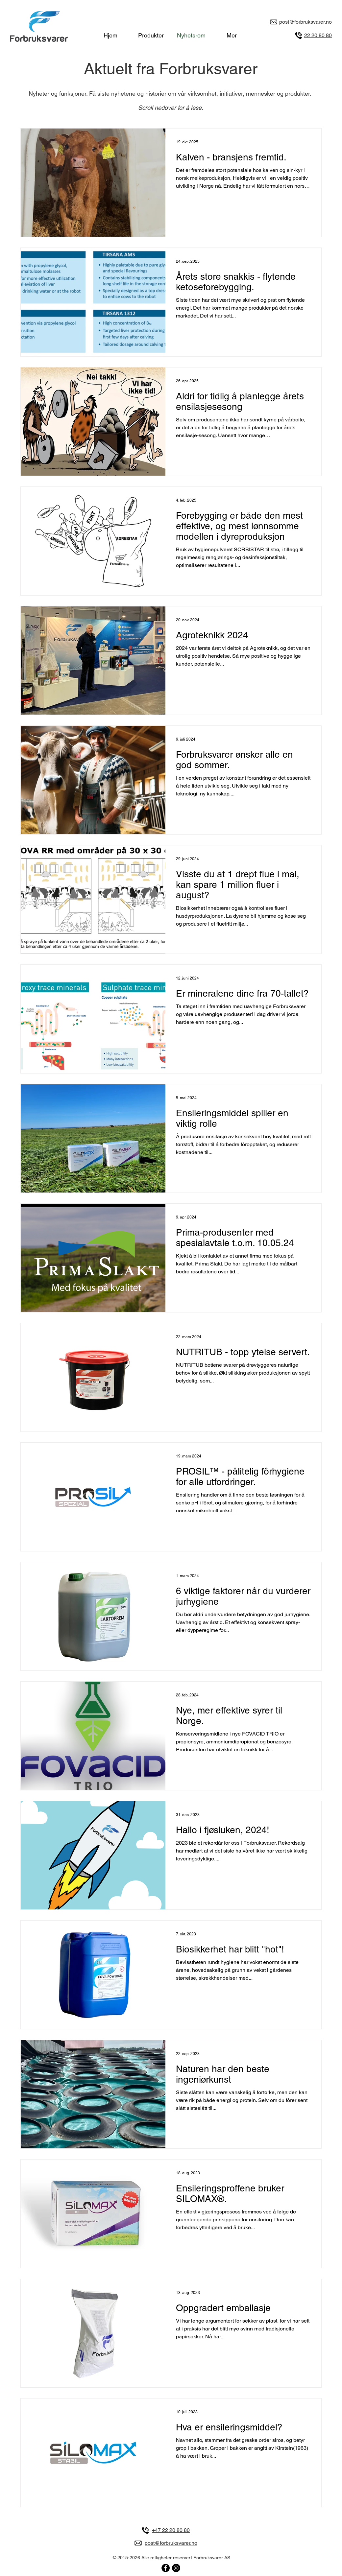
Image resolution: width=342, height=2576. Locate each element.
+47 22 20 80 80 (171, 2530)
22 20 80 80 (318, 35)
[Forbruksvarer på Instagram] (176, 2568)
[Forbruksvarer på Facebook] (165, 2568)
